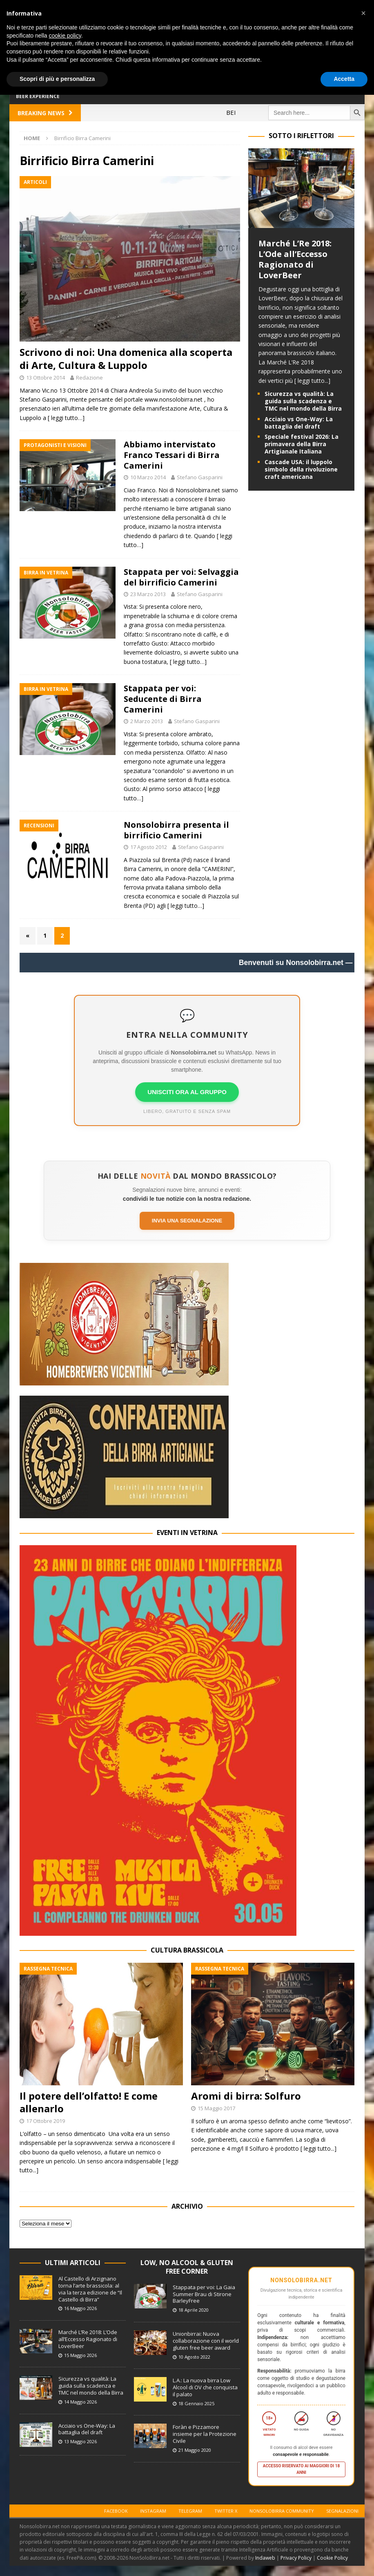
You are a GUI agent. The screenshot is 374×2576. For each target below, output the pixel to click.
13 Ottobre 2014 (45, 377)
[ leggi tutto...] (312, 380)
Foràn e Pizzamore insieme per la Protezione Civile (204, 2433)
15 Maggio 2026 (80, 2355)
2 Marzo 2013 (146, 721)
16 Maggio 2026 (80, 2308)
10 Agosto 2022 (194, 2357)
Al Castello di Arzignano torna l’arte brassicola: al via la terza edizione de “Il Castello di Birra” (90, 2289)
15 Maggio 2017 (216, 2108)
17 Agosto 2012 (148, 847)
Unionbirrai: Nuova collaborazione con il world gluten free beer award (206, 2340)
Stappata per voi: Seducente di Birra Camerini (163, 699)
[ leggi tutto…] (66, 418)
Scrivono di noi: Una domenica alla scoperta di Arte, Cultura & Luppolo (126, 358)
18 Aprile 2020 (193, 2310)
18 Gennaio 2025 (196, 2403)
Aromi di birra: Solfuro (246, 2095)
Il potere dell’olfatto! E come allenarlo (89, 2102)
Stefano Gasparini (200, 477)
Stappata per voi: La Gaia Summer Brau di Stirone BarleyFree (204, 2294)
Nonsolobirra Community (281, 2511)
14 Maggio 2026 (80, 2402)
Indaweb (265, 2557)
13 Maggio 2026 (80, 2441)
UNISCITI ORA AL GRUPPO (187, 1091)
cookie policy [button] (65, 35)
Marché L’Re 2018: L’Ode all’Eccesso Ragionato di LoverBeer (295, 259)
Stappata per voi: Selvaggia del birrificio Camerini (181, 577)
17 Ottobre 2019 (45, 2121)
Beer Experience (38, 96)
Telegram (190, 2511)
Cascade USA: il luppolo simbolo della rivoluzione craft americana (301, 469)
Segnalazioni (342, 2511)
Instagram (153, 2511)
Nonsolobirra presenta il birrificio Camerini (176, 830)
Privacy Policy (296, 2557)
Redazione (89, 377)
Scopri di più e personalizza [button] (57, 79)
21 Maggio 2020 (194, 2450)
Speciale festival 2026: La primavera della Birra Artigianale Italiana (301, 444)
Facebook (116, 2511)
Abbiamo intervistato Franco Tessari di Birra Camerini (172, 455)
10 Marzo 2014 (148, 477)
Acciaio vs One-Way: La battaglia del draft (299, 422)
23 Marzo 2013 (148, 594)
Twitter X (225, 2511)
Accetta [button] (344, 79)
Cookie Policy (332, 2557)
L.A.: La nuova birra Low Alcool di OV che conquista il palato (205, 2387)
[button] (363, 13)
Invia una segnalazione (187, 1221)
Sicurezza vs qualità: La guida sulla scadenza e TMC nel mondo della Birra (303, 401)
